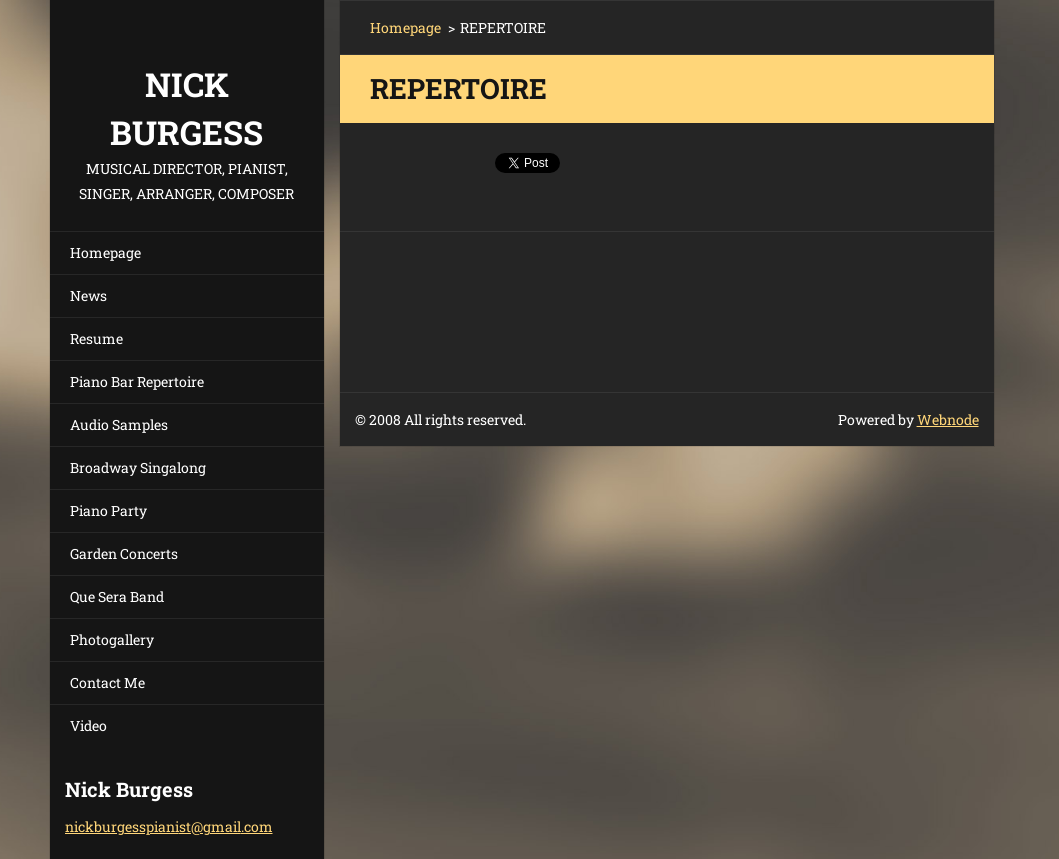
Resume (96, 338)
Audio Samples (119, 424)
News (88, 295)
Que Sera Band (117, 596)
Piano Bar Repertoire (137, 381)
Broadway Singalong (138, 467)
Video (88, 725)
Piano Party (108, 510)
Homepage (105, 252)
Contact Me (107, 682)
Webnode (948, 419)
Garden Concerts (124, 553)
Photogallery (112, 639)
